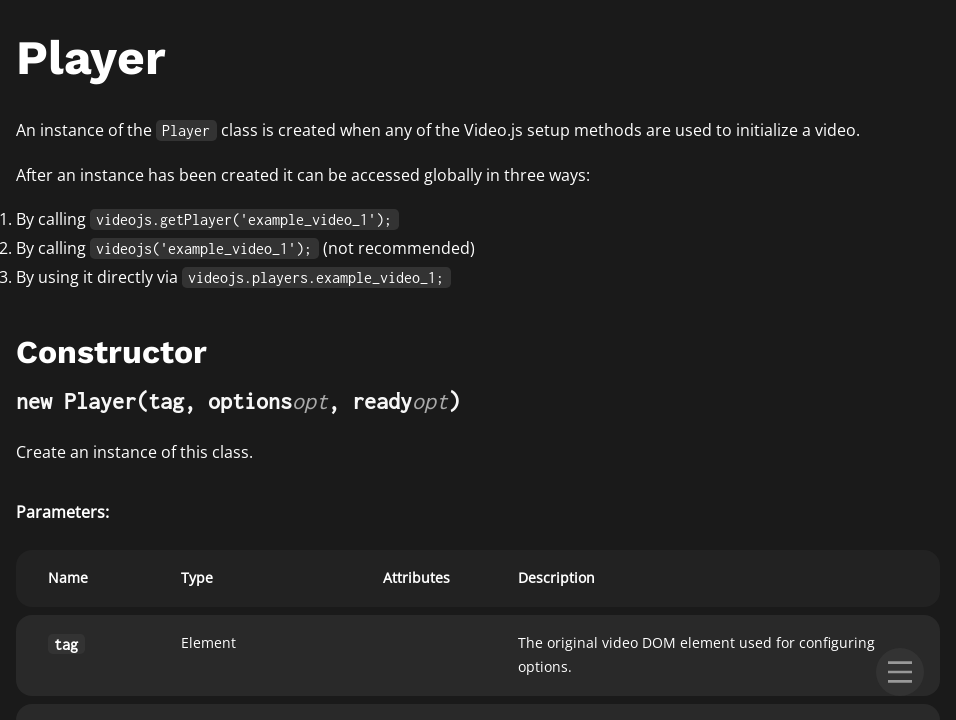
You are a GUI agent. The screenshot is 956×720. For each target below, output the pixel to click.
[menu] (900, 672)
